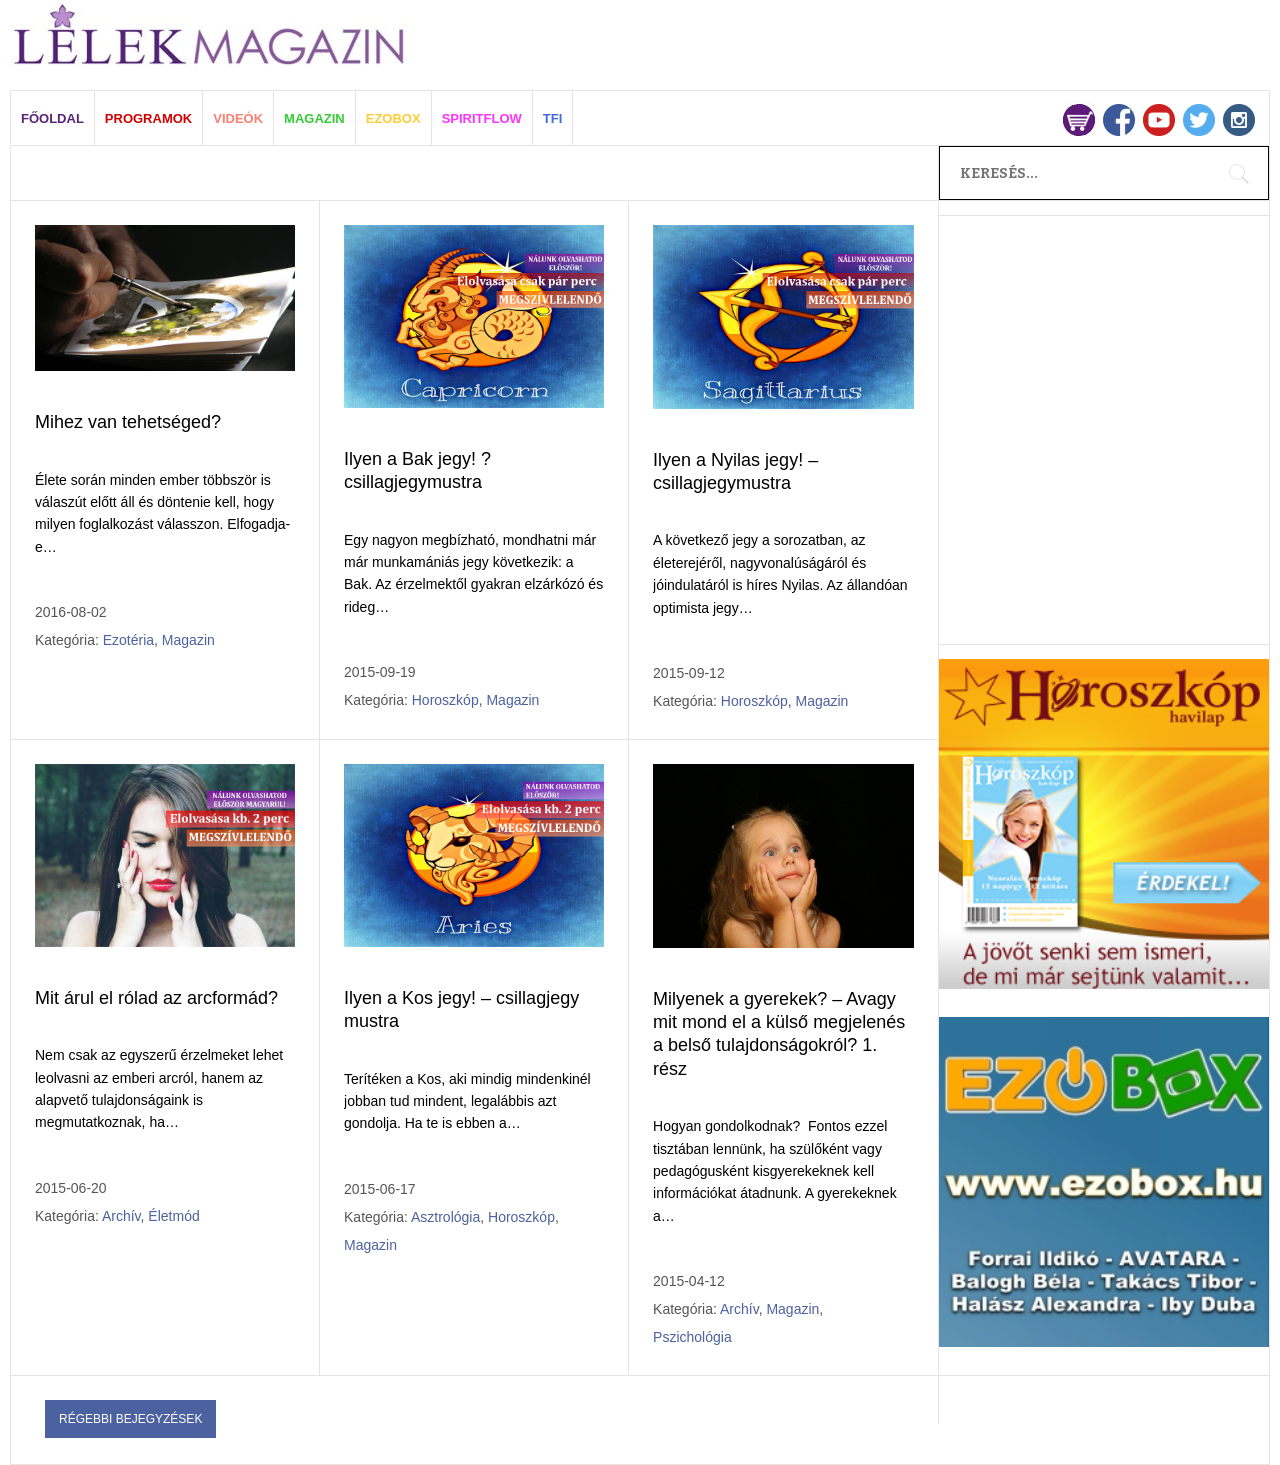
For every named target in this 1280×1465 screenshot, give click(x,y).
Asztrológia (445, 1217)
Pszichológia (692, 1337)
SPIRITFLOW (482, 118)
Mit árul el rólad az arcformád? (156, 998)
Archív (121, 1216)
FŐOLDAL (52, 118)
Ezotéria (128, 640)
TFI (553, 118)
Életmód (173, 1216)
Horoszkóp (445, 700)
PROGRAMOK (148, 118)
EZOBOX (393, 118)
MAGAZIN (314, 118)
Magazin (188, 640)
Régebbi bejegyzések (130, 1419)
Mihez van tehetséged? (128, 422)
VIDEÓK (238, 118)
